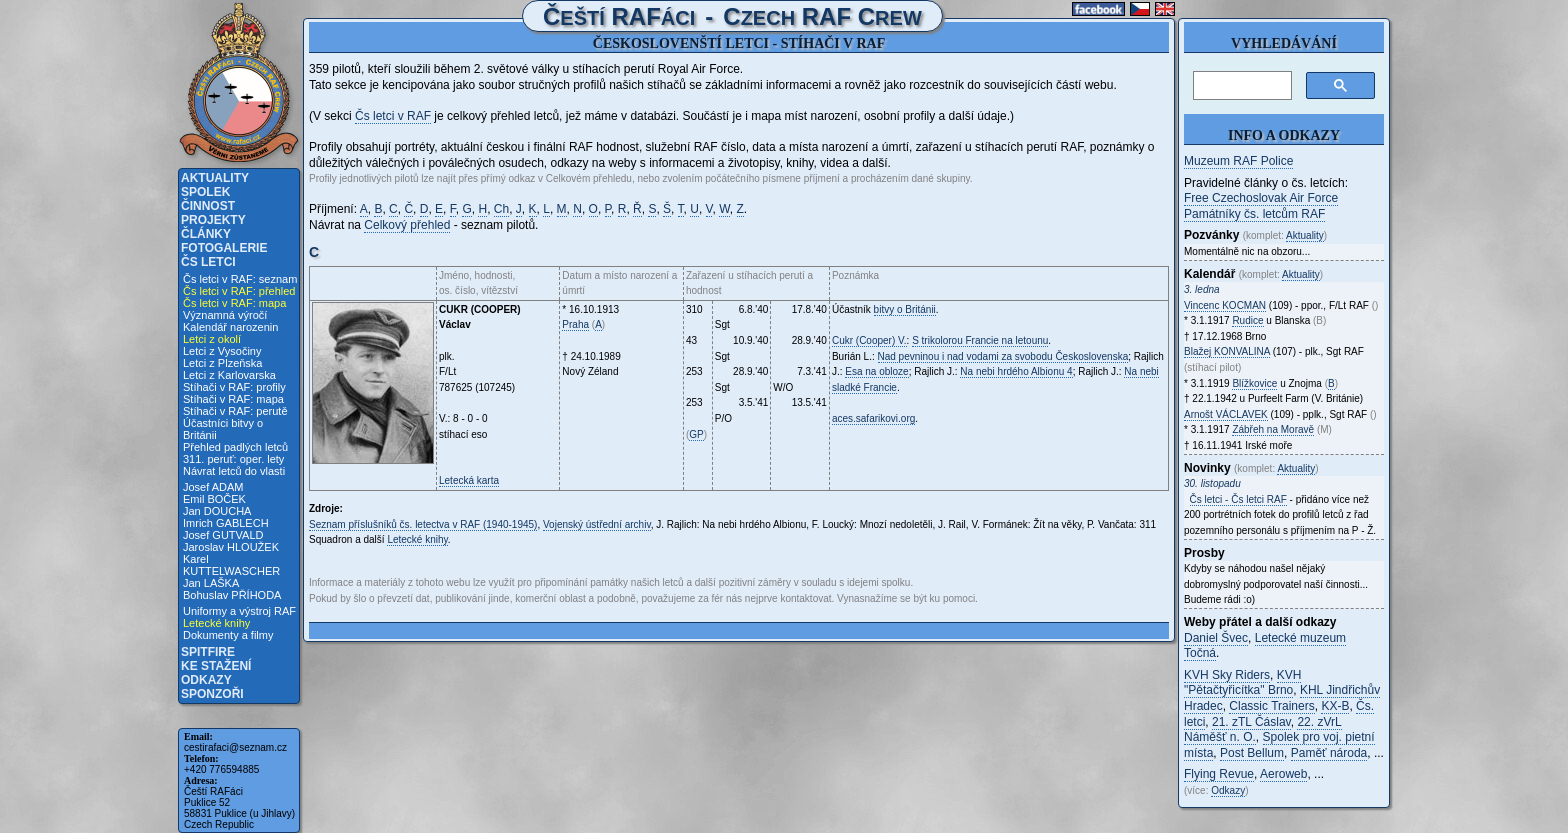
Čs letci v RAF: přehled (239, 291)
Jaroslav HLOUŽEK (231, 547)
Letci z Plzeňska (222, 363)
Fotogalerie (224, 248)
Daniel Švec (1216, 638)
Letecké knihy (216, 623)
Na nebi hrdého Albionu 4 (1016, 371)
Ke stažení (216, 666)
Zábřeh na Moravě (1273, 429)
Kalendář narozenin (230, 327)
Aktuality (215, 178)
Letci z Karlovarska (229, 375)
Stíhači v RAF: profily (234, 387)
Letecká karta (469, 480)
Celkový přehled (407, 225)
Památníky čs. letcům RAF (1254, 214)
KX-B (1335, 706)
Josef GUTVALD (223, 535)
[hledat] (1240, 86)
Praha (575, 324)
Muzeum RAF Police (1238, 161)
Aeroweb (1283, 774)
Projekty (213, 220)
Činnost (208, 206)
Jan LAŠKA (211, 583)
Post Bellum (1252, 753)
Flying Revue (1219, 774)
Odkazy (206, 680)
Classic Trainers (1271, 706)
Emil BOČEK (214, 499)
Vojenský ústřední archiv (597, 524)
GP (696, 434)
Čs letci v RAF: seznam (240, 279)
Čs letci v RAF (393, 116)
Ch (501, 209)
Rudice (1247, 320)
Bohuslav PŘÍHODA (232, 595)
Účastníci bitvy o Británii (223, 429)
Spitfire (208, 652)
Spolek (205, 192)
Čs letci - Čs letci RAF (1238, 499)
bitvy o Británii (905, 309)
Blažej (1227, 351)
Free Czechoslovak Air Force (1261, 198)
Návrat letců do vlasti (234, 471)
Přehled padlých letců (235, 447)
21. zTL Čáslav (1251, 722)
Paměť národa (1329, 753)
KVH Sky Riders (1227, 675)
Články (206, 234)
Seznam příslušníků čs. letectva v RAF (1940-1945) (423, 524)
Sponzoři (212, 694)
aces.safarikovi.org (873, 418)
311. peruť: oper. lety (233, 459)
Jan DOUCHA (217, 511)
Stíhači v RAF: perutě (235, 411)
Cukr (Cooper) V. (869, 340)
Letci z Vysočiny (222, 351)
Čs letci (208, 262)
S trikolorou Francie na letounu (980, 340)
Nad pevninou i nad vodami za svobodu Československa (1003, 356)
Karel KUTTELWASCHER (231, 565)
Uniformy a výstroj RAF (239, 611)
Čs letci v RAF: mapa (234, 303)
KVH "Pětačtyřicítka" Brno (1242, 683)
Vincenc (1225, 305)
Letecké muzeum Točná (1265, 646)
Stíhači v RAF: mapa (233, 399)
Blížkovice (1254, 383)
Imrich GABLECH (226, 523)
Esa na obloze (876, 371)
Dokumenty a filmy (228, 635)
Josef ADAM (213, 487)
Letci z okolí (212, 339)
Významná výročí (225, 315)
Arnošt (1226, 414)
